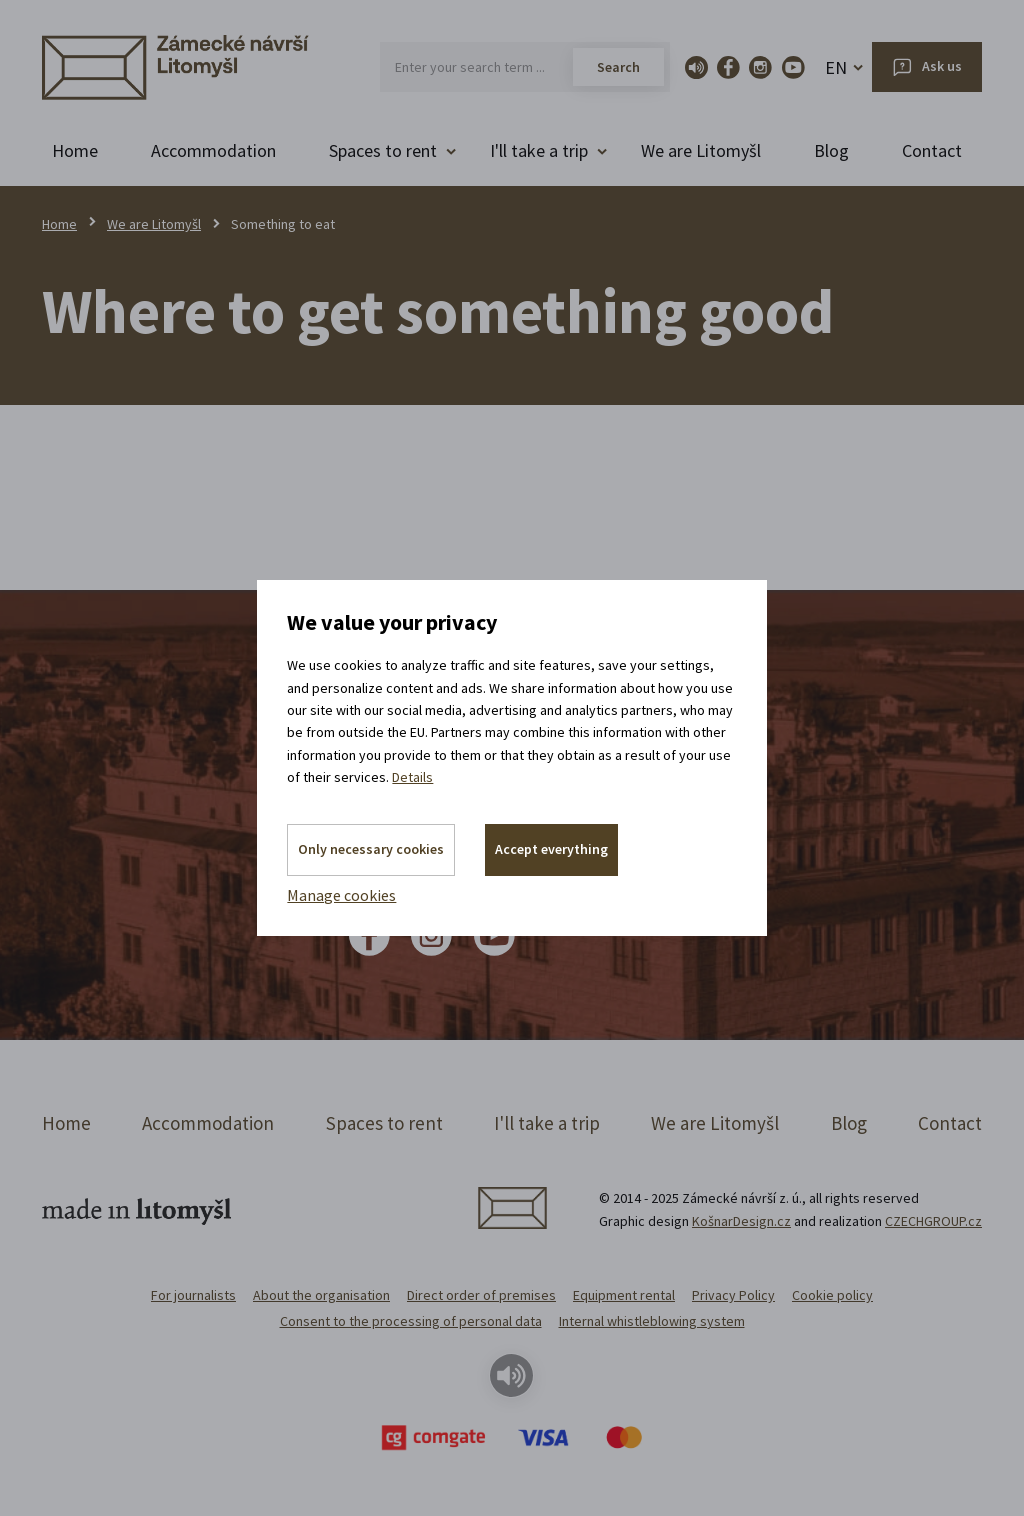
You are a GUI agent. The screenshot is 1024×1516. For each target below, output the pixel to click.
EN (836, 67)
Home (75, 150)
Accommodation (213, 150)
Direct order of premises (481, 1295)
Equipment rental (624, 1295)
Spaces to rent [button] (383, 150)
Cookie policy (832, 1295)
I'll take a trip (547, 1123)
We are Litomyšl (701, 150)
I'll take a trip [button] (539, 150)
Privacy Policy (733, 1295)
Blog (831, 150)
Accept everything (551, 849)
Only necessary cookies (371, 849)
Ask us (942, 66)
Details (412, 777)
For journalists (193, 1295)
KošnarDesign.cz (741, 1221)
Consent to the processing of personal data (411, 1321)
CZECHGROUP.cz (933, 1221)
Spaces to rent (384, 1123)
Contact (932, 150)
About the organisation (321, 1295)
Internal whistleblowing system (652, 1321)
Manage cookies (341, 895)
